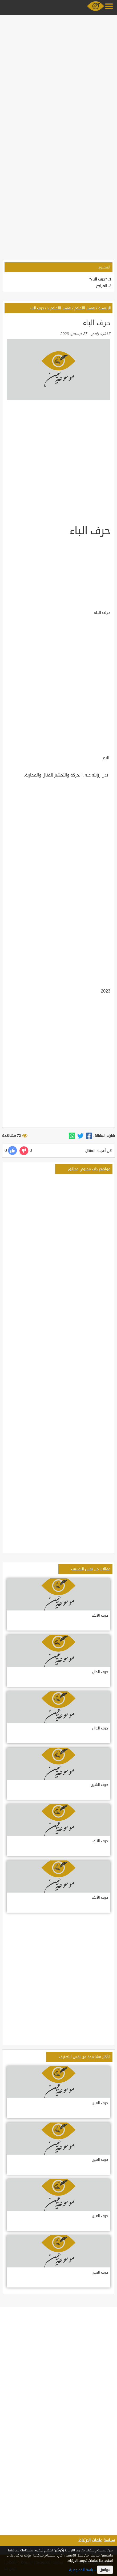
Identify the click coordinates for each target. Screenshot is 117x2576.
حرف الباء (37, 308)
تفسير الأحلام (84, 308)
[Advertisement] (58, 75)
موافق (105, 2569)
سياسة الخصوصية (82, 2570)
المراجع (101, 286)
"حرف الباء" (98, 279)
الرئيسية (104, 308)
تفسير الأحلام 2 (59, 308)
